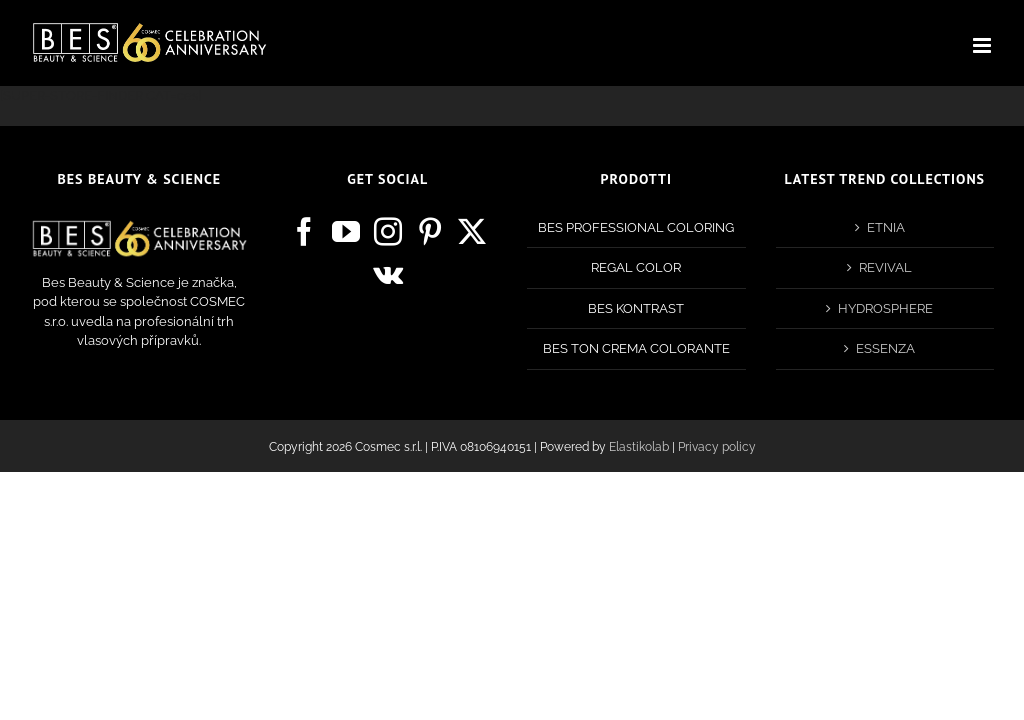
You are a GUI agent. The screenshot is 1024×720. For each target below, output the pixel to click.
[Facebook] (304, 232)
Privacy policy (717, 447)
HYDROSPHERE (885, 308)
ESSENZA (885, 348)
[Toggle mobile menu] (983, 45)
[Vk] (388, 274)
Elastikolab (639, 447)
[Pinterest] (430, 232)
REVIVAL (885, 267)
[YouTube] (346, 232)
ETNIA (886, 227)
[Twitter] (472, 232)
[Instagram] (388, 232)
